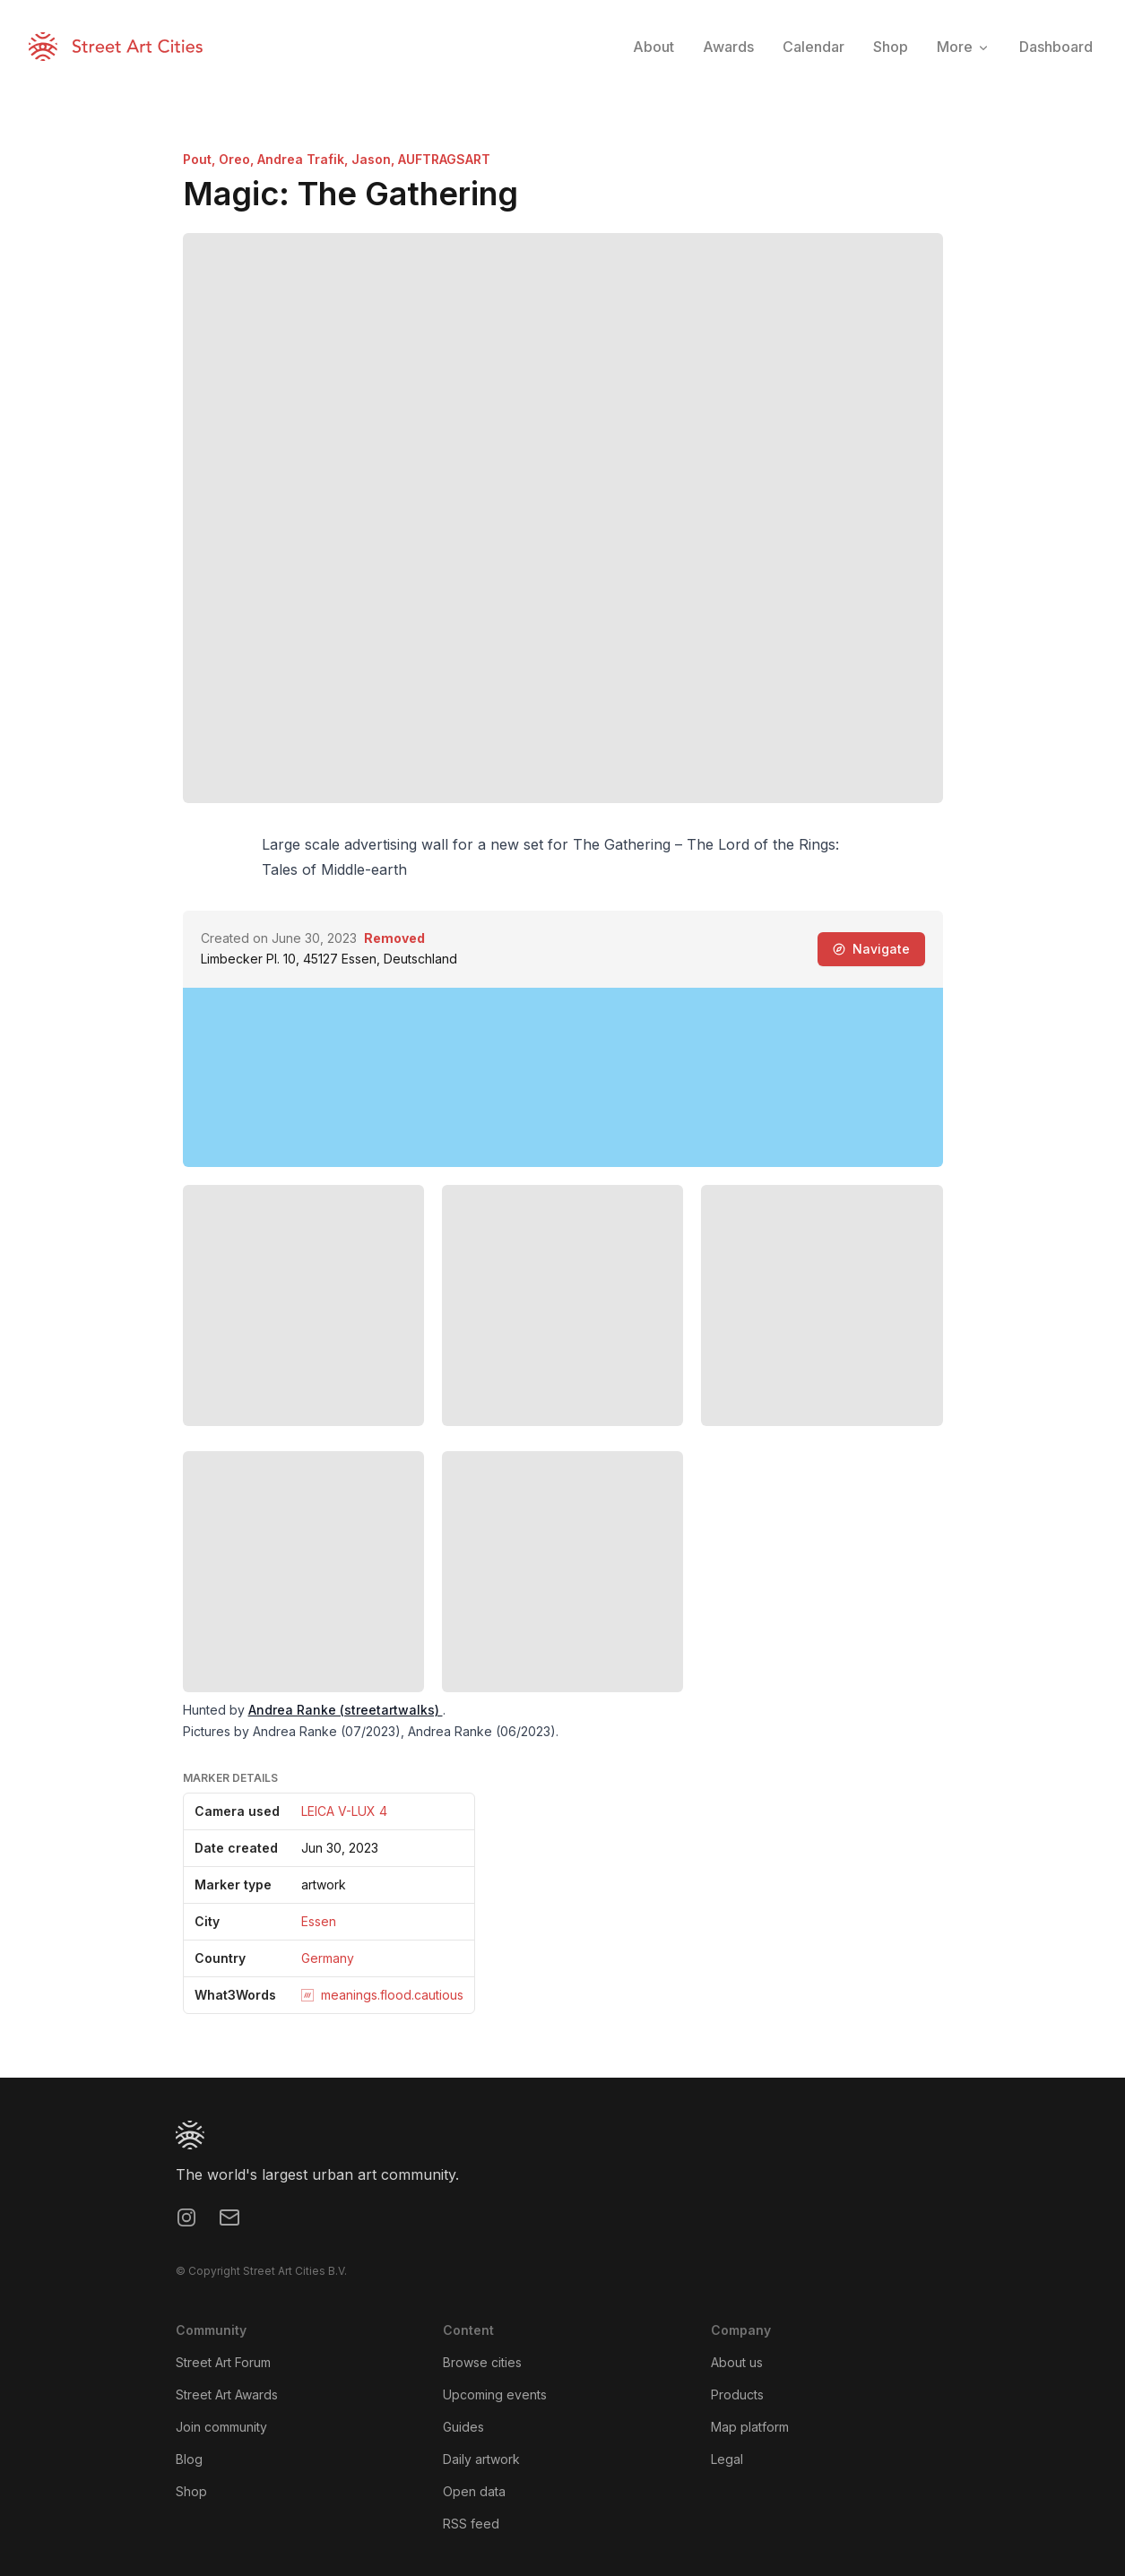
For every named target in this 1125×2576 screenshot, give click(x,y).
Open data (474, 2491)
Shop (191, 2491)
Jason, (374, 159)
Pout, (201, 159)
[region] (563, 1077)
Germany (327, 1958)
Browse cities (482, 2362)
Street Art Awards (227, 2394)
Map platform (750, 2426)
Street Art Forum (223, 2362)
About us (737, 2362)
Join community (221, 2426)
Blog (189, 2459)
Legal (727, 2459)
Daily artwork (481, 2459)
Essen (318, 1921)
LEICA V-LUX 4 (344, 1811)
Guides (463, 2426)
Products (737, 2394)
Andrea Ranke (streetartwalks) (345, 1709)
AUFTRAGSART (444, 159)
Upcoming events (495, 2394)
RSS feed (471, 2523)
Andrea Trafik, (304, 159)
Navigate (871, 948)
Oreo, (238, 159)
